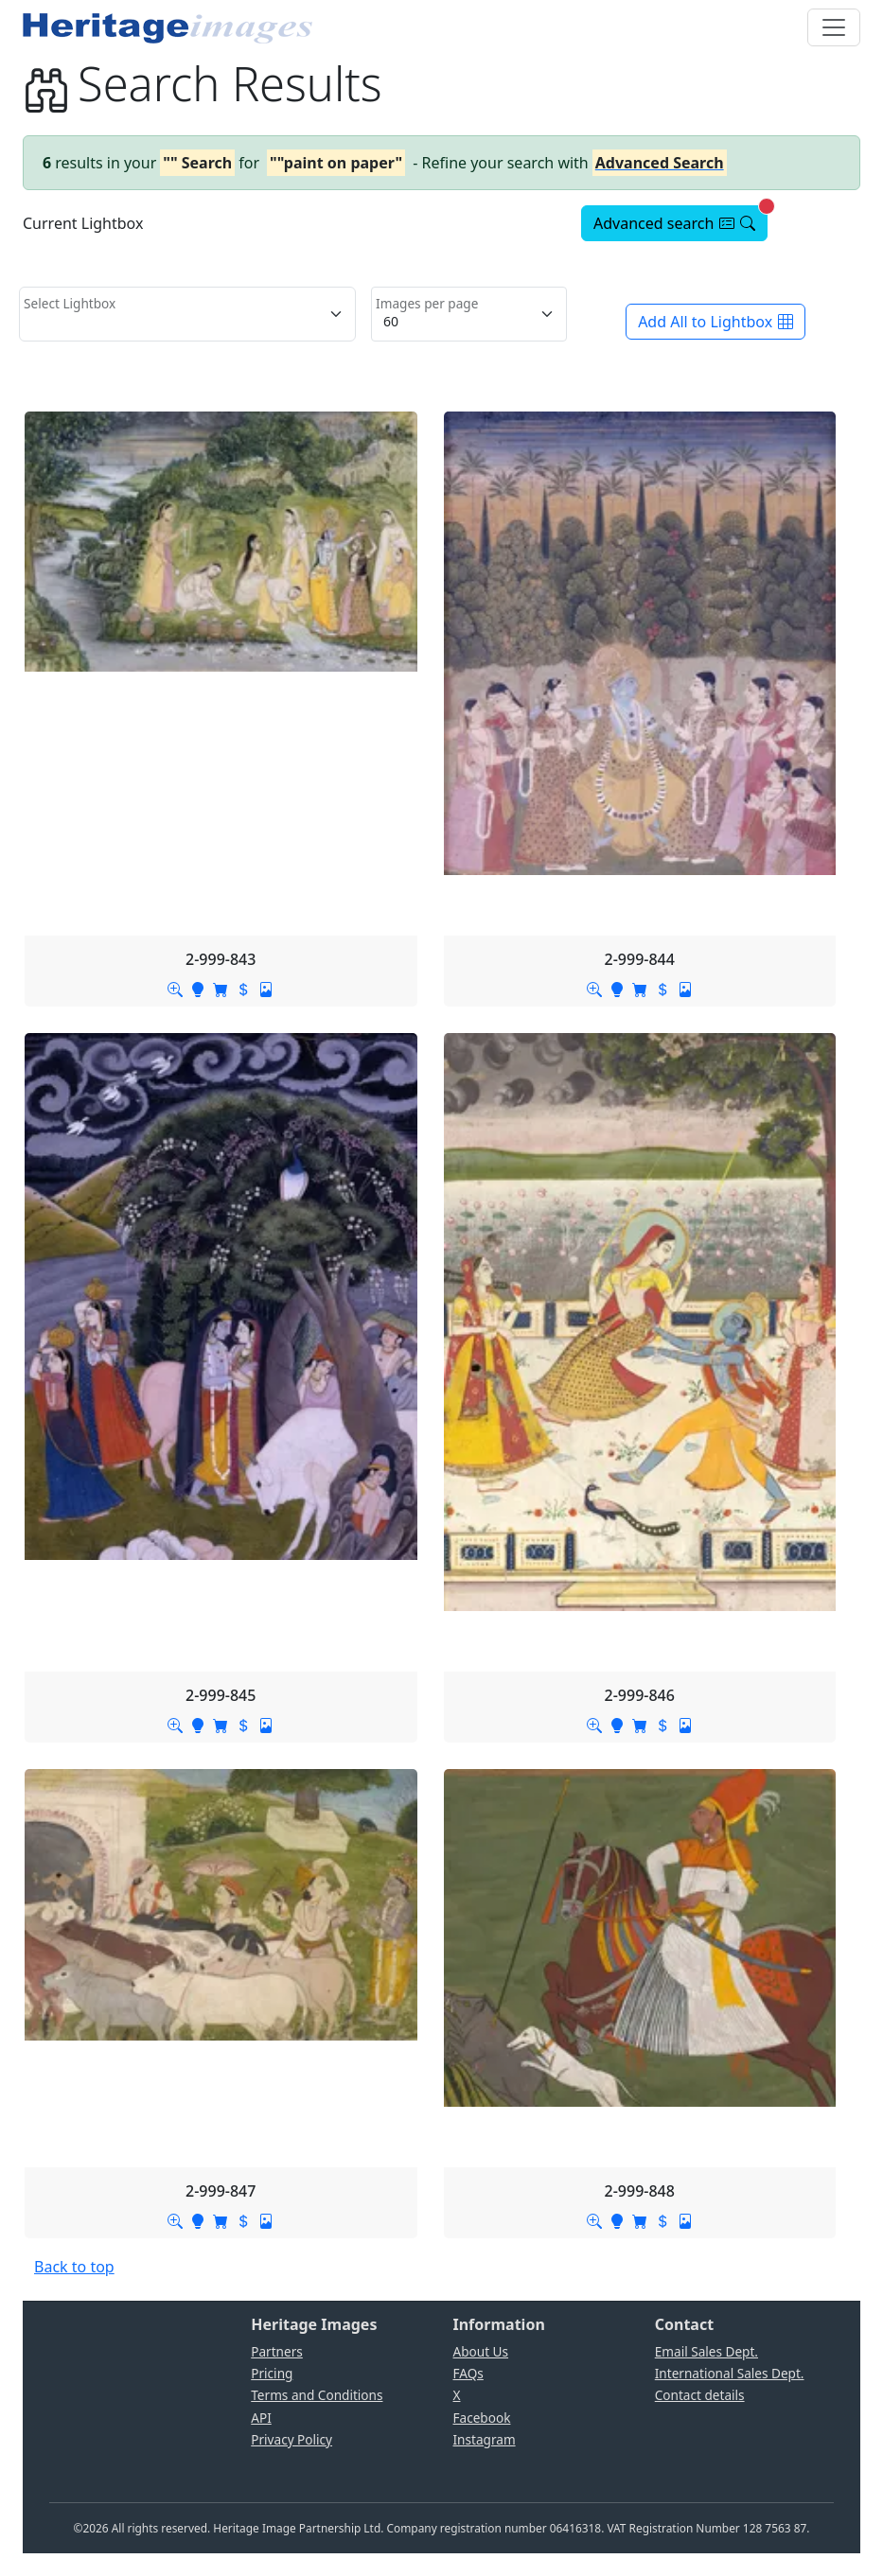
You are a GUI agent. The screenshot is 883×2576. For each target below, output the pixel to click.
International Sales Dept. (729, 2373)
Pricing (271, 2373)
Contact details (700, 2395)
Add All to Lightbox (715, 321)
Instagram (484, 2439)
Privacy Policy (291, 2439)
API (261, 2418)
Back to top (74, 2266)
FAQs (468, 2373)
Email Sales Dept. (706, 2351)
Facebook (482, 2418)
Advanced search (680, 219)
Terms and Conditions (316, 2395)
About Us (481, 2351)
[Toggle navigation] (833, 27)
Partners (277, 2351)
